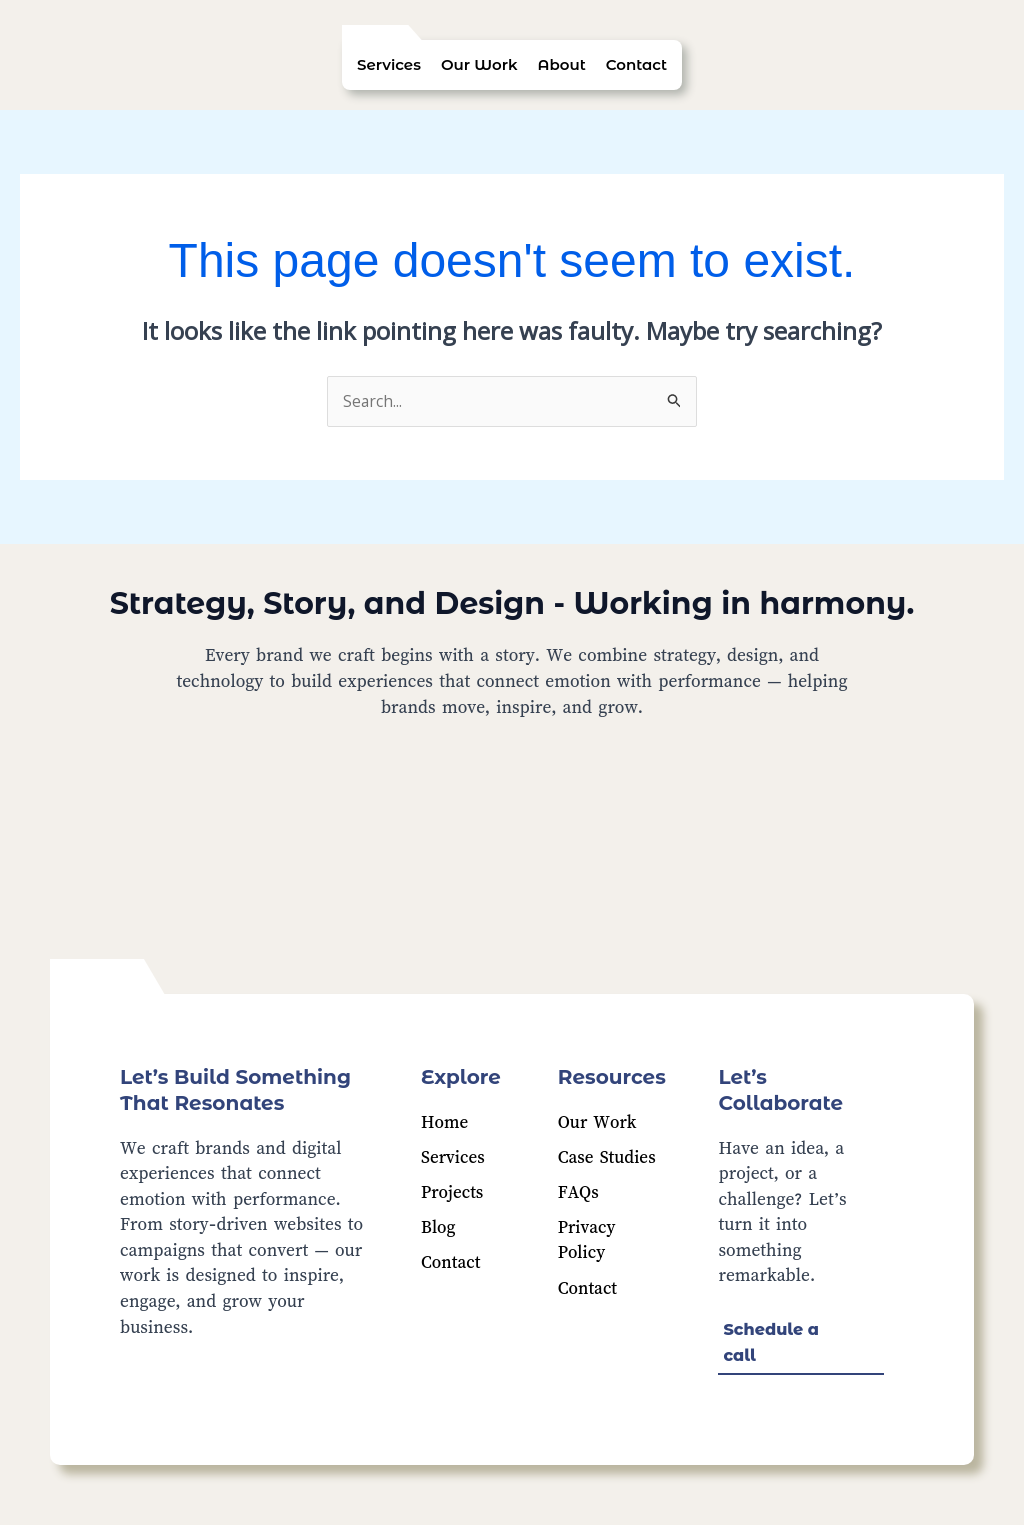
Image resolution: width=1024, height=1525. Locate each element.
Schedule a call (771, 1343)
